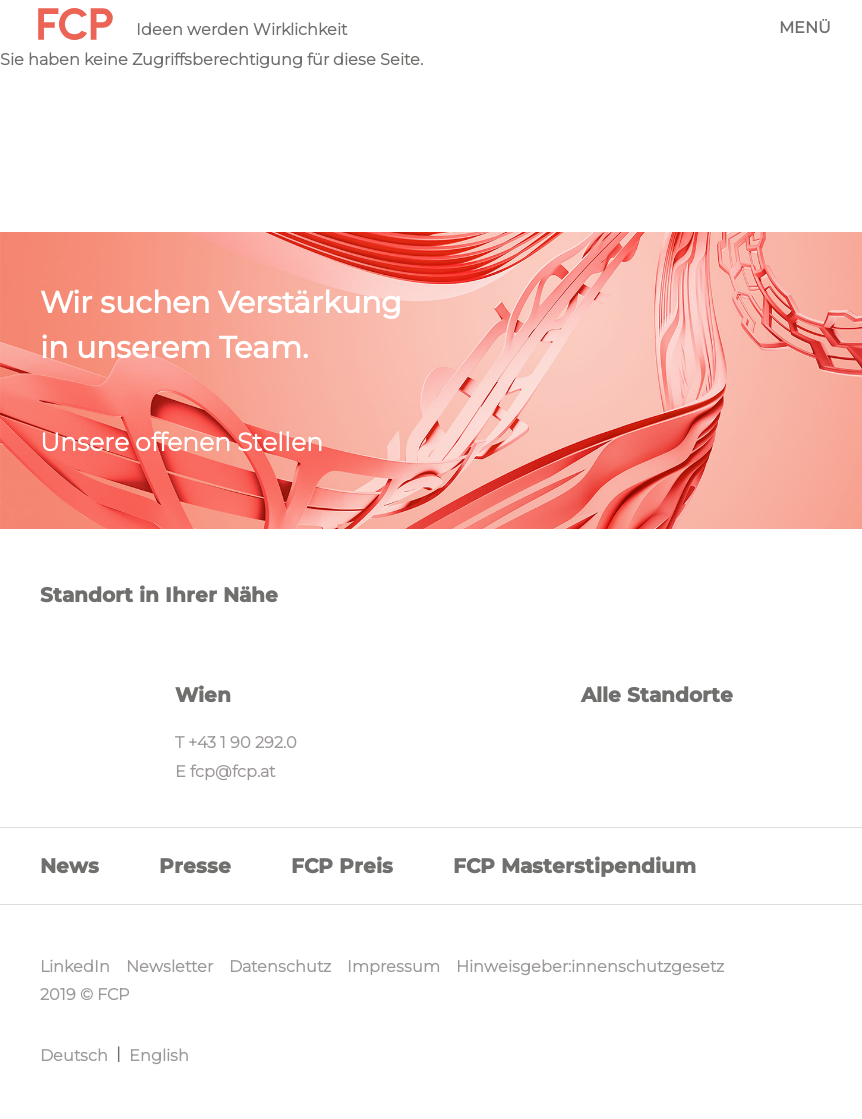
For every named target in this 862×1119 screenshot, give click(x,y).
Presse (195, 866)
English (159, 1055)
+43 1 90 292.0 (242, 742)
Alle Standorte (657, 695)
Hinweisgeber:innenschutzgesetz (590, 966)
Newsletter (169, 966)
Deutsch (74, 1055)
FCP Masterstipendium (574, 866)
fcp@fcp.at (232, 771)
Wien (203, 695)
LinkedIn (75, 966)
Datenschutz (280, 966)
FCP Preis (342, 866)
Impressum (393, 966)
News (69, 866)
